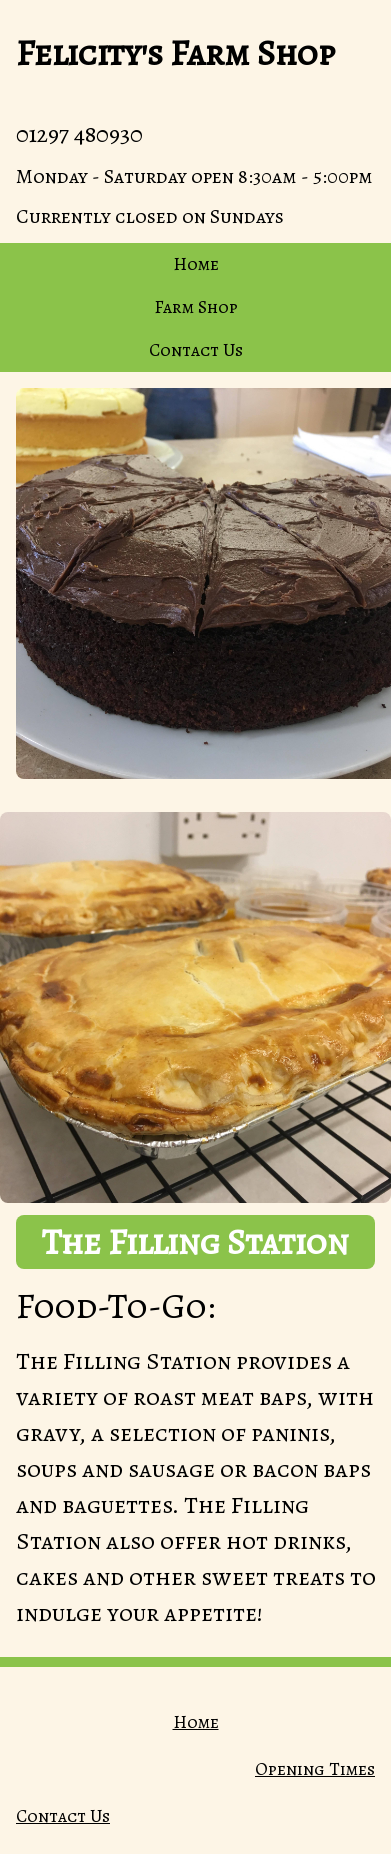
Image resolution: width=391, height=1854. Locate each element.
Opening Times (315, 1769)
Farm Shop (196, 307)
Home (196, 264)
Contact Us (196, 350)
